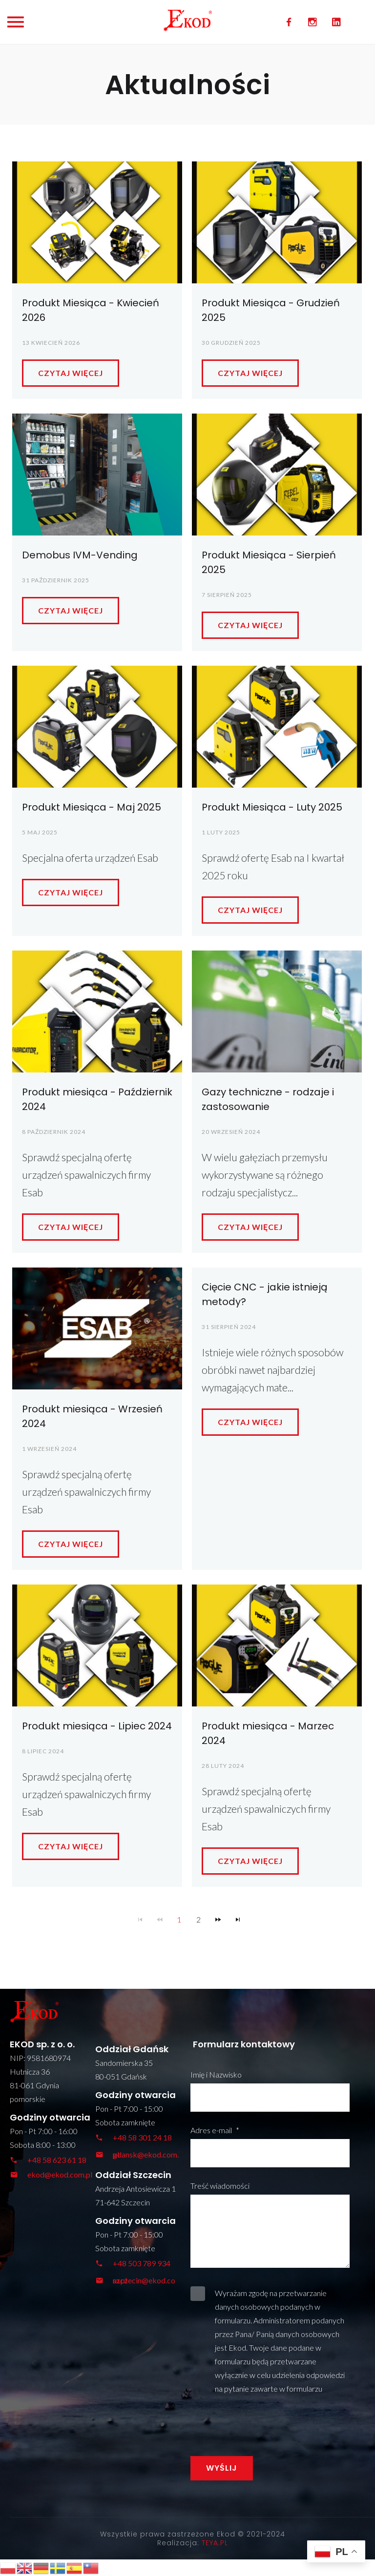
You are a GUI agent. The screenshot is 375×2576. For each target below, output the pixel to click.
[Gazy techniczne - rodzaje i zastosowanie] (276, 1011)
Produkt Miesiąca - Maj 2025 (91, 807)
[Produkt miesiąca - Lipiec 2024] (97, 1645)
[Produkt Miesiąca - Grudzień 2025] (276, 222)
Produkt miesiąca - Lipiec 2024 (97, 1726)
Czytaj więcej (70, 372)
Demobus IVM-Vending (80, 555)
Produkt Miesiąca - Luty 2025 (272, 807)
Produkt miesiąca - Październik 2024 (97, 1099)
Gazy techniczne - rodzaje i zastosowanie (268, 1099)
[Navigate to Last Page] (238, 1919)
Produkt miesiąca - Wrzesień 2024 (92, 1416)
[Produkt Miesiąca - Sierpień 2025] (276, 474)
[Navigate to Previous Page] (159, 1919)
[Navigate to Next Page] (218, 1919)
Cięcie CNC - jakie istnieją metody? (265, 1294)
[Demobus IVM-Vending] (97, 474)
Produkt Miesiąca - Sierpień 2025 (269, 562)
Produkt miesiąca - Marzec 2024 (268, 1733)
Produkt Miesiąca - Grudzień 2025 (271, 310)
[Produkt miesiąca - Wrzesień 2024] (97, 1328)
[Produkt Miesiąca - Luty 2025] (276, 727)
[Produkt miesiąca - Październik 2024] (97, 1011)
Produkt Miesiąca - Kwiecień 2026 (90, 310)
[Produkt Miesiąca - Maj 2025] (97, 727)
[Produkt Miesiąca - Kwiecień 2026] (97, 222)
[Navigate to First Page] (140, 1919)
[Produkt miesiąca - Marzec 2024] (276, 1645)
